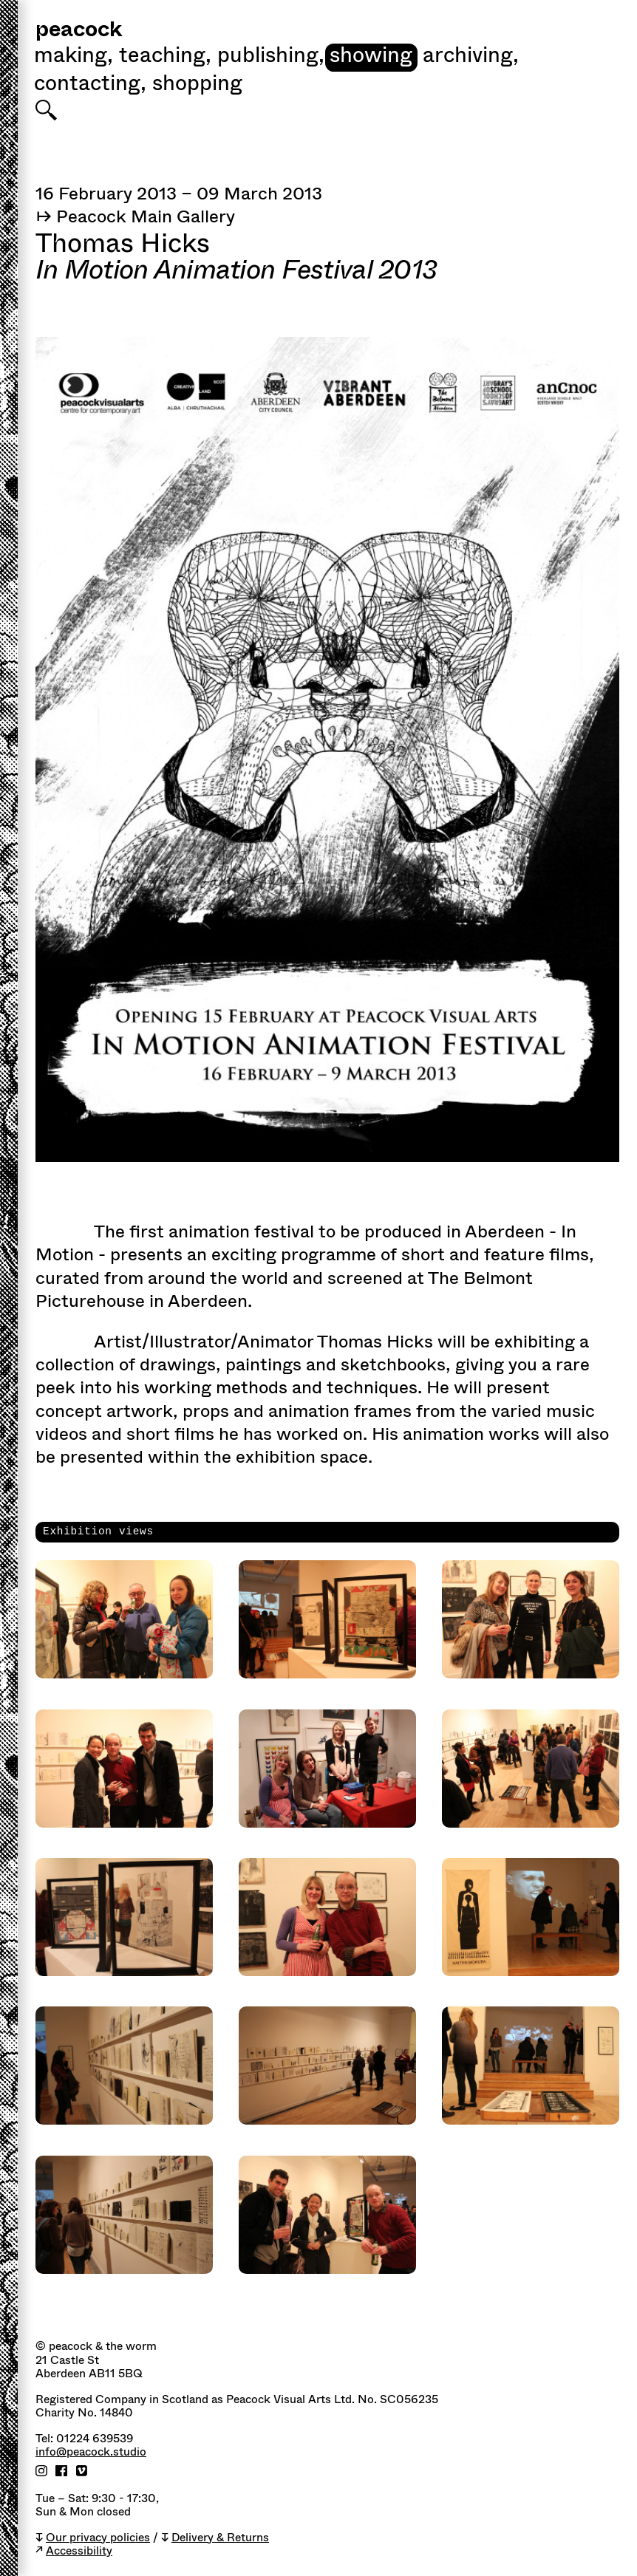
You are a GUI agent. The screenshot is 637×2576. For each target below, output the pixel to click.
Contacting (90, 85)
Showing (371, 57)
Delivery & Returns (220, 2538)
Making (73, 57)
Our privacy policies (98, 2538)
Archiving (471, 57)
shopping (197, 85)
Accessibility (79, 2551)
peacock (78, 31)
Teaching (165, 57)
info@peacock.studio (90, 2452)
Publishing (270, 57)
